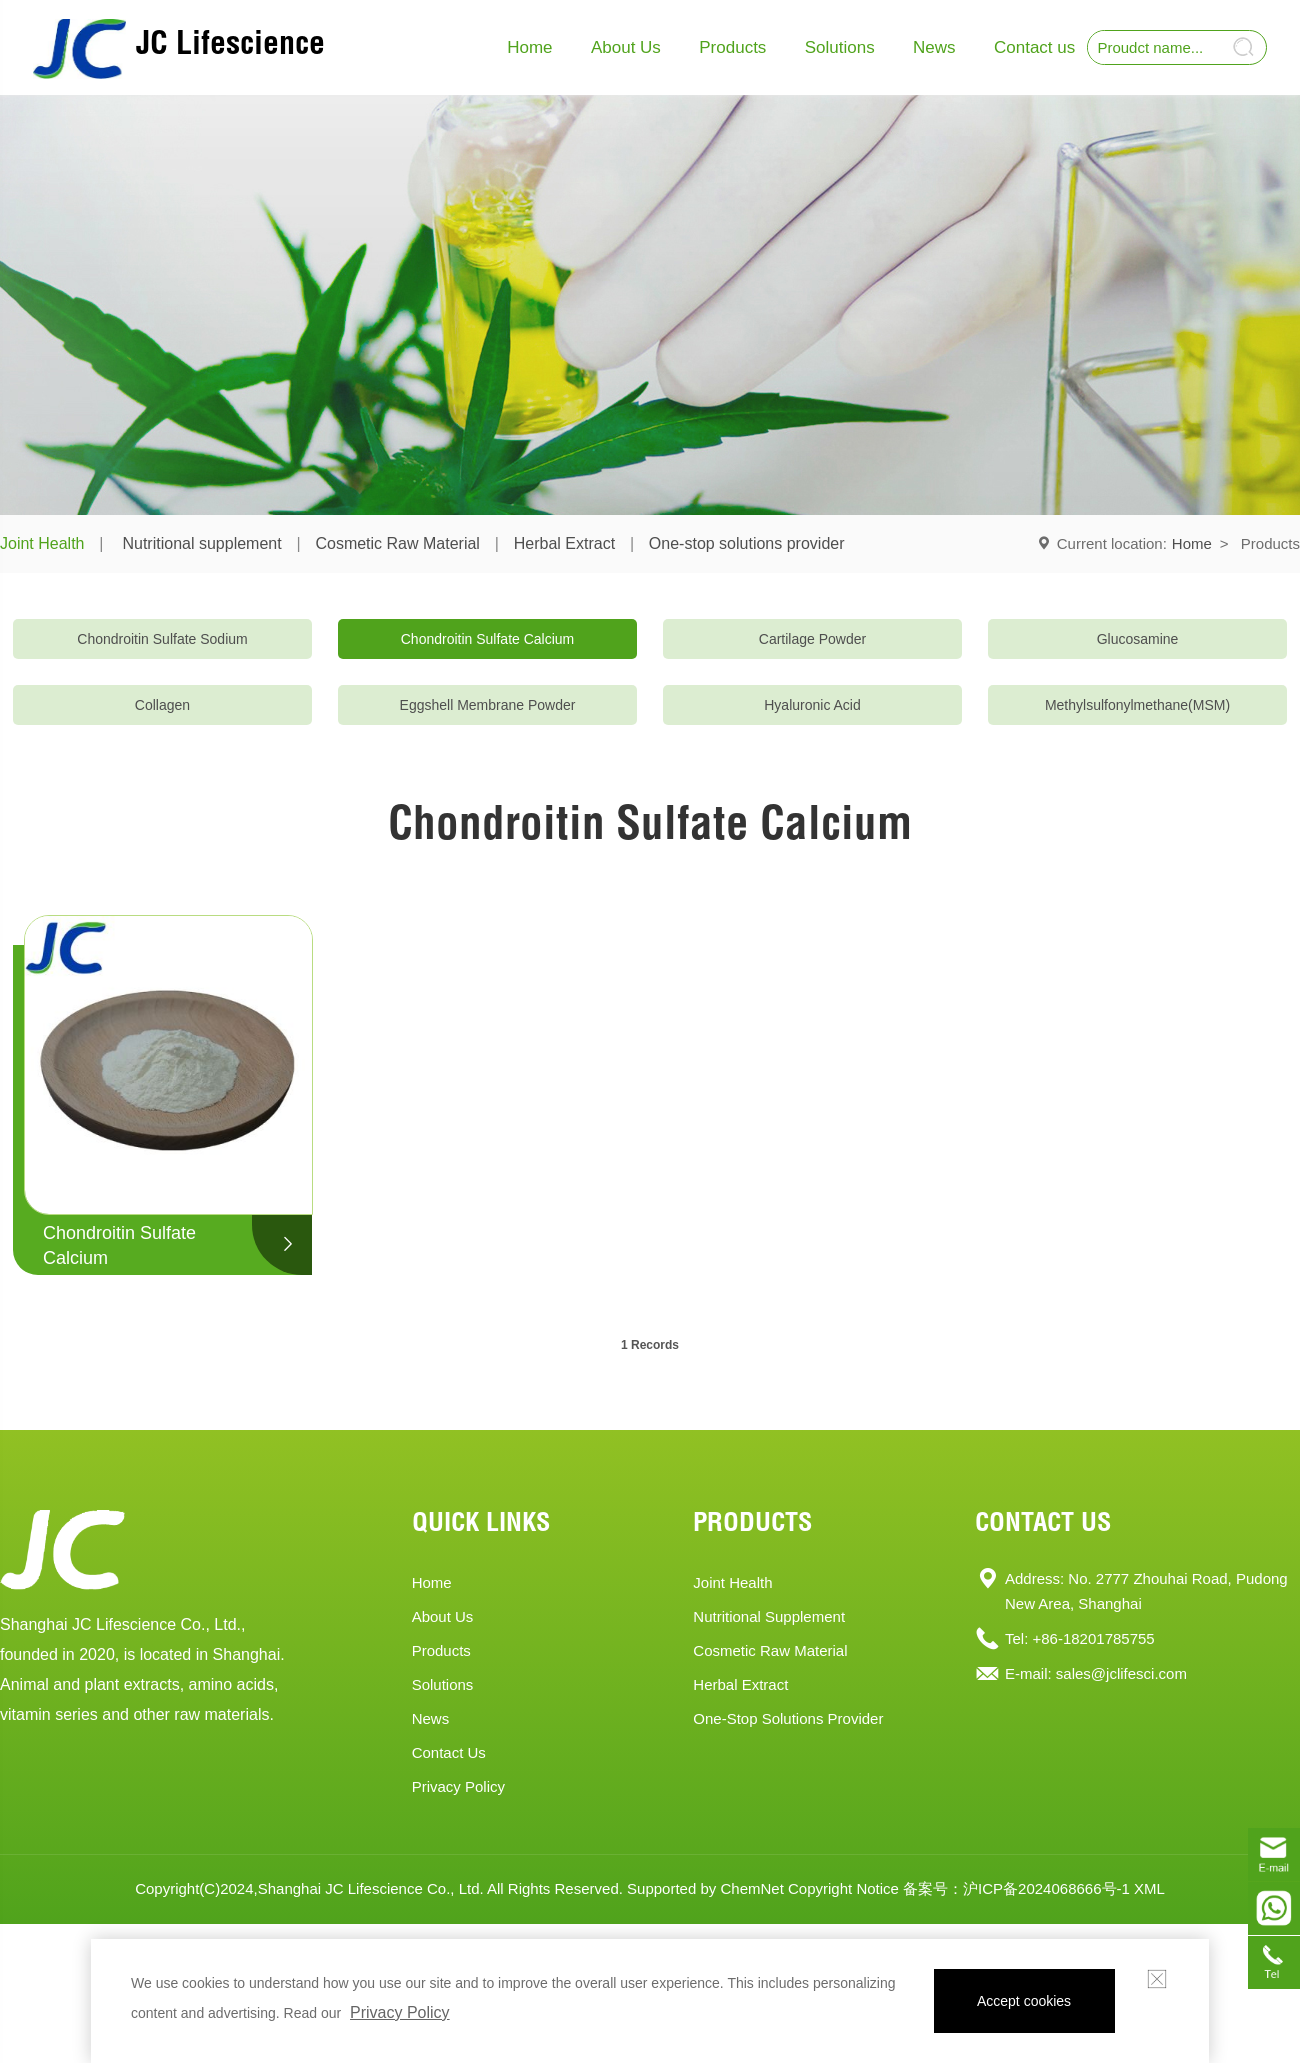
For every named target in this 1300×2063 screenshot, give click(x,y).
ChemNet (751, 1888)
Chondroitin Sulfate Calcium (488, 639)
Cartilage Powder (812, 639)
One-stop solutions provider (747, 543)
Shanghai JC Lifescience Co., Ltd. (371, 1888)
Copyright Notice (843, 1888)
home (432, 1582)
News (934, 47)
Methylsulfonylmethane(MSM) (1137, 705)
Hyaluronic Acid (812, 705)
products (441, 1650)
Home (529, 47)
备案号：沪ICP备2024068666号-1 (1016, 1888)
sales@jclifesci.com (1121, 1673)
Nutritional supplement (201, 543)
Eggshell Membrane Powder (488, 705)
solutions (443, 1684)
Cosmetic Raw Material (397, 543)
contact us (449, 1752)
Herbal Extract (564, 543)
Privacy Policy (458, 1786)
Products (732, 47)
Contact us (1034, 47)
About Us (626, 47)
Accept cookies (1024, 2001)
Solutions (840, 47)
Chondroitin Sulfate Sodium (162, 639)
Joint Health (42, 543)
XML (1149, 1888)
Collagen (162, 705)
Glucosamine (1138, 639)
